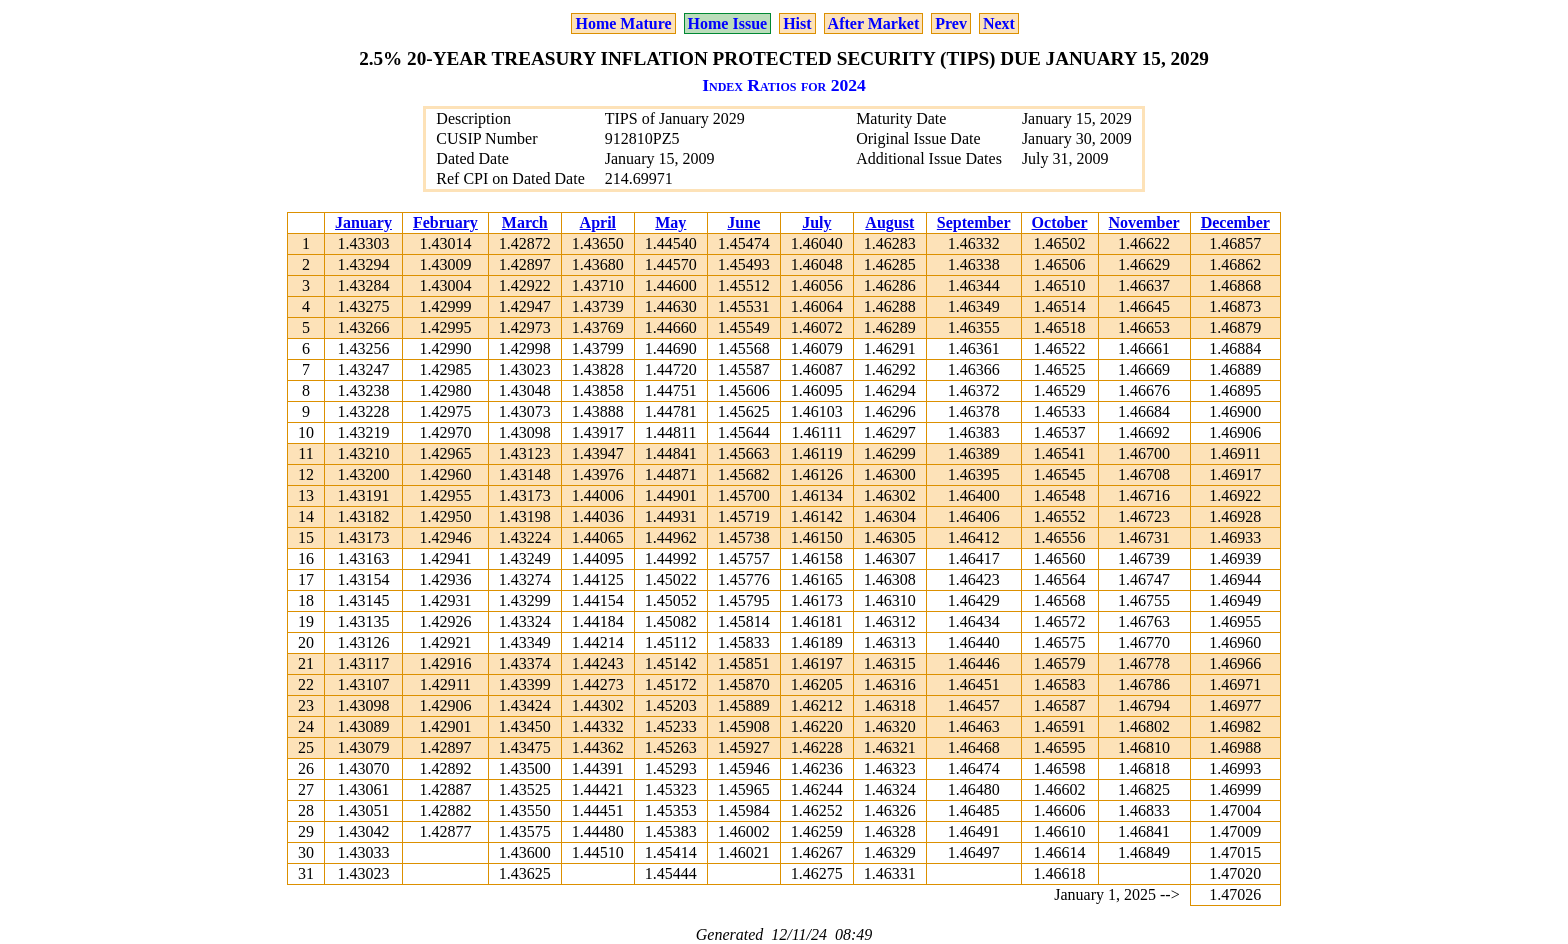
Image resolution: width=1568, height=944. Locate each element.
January (363, 222)
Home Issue (728, 23)
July (816, 222)
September (974, 222)
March (525, 222)
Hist (797, 23)
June (743, 222)
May (670, 222)
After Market (874, 23)
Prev (951, 23)
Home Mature (623, 23)
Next (999, 23)
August (889, 222)
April (598, 222)
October (1060, 222)
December (1235, 222)
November (1144, 222)
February (445, 222)
